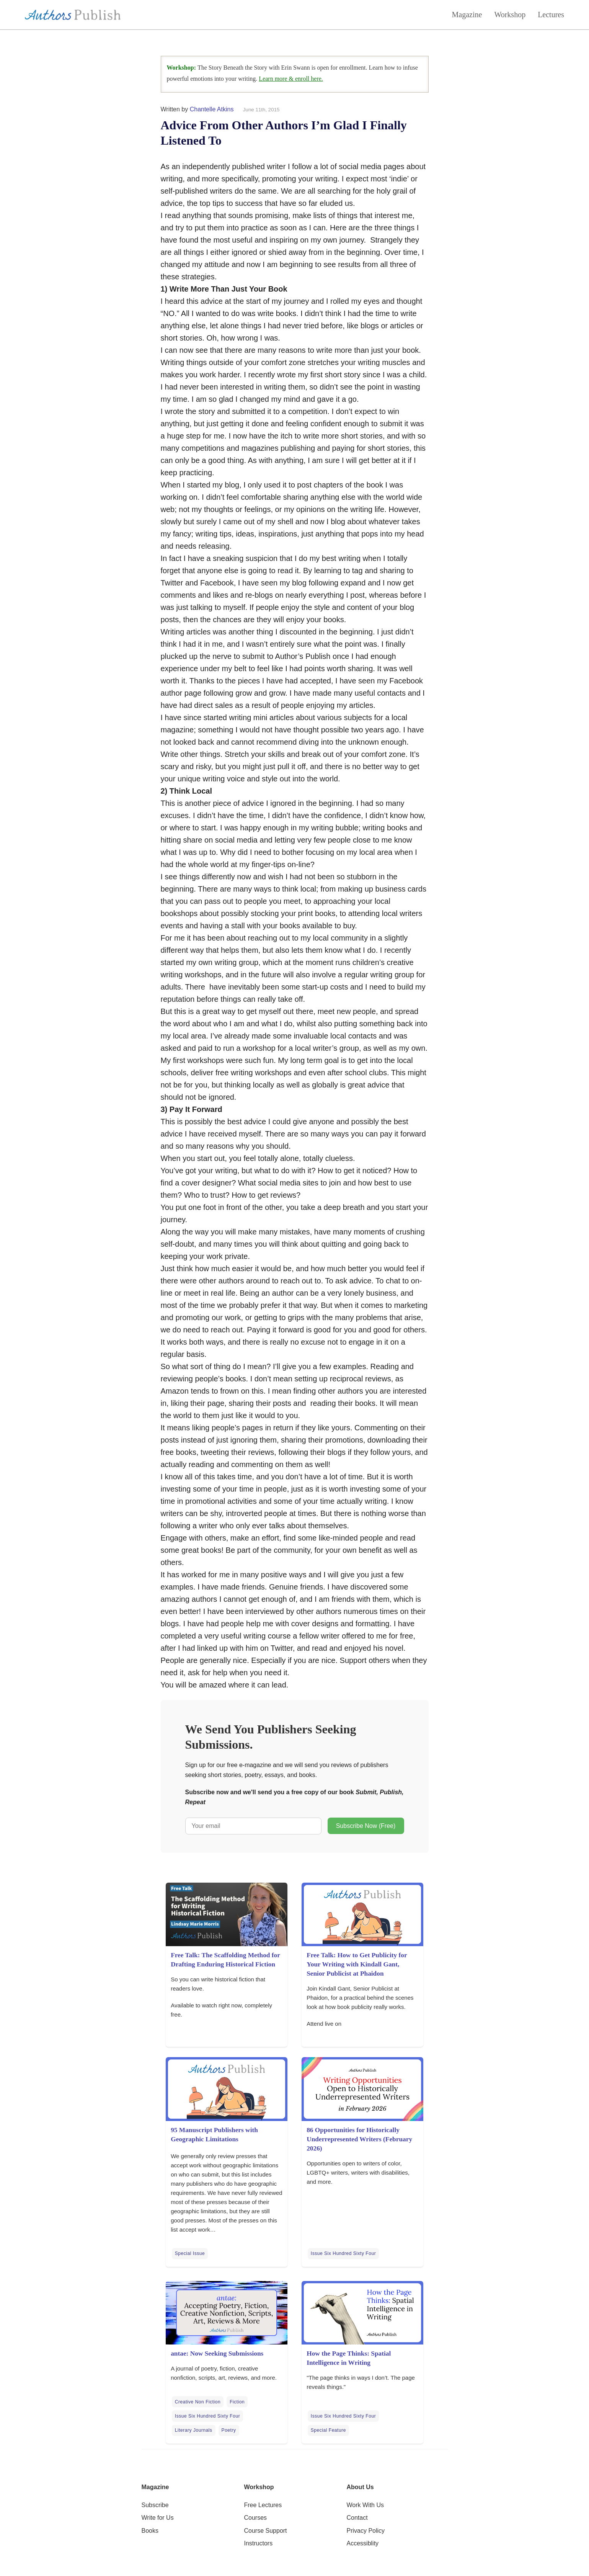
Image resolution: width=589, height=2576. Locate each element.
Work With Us (365, 2505)
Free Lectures (263, 2505)
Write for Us (158, 2517)
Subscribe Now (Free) (366, 1826)
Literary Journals (193, 2430)
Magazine (467, 14)
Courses (255, 2517)
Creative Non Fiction (197, 2402)
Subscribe (155, 2505)
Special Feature (328, 2430)
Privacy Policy (366, 2530)
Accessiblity (363, 2543)
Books (150, 2530)
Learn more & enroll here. (291, 78)
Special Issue (190, 2253)
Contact (357, 2517)
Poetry (229, 2430)
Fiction (237, 2402)
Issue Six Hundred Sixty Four (343, 2253)
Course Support (265, 2530)
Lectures (551, 14)
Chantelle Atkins (212, 109)
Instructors (258, 2543)
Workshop (509, 14)
